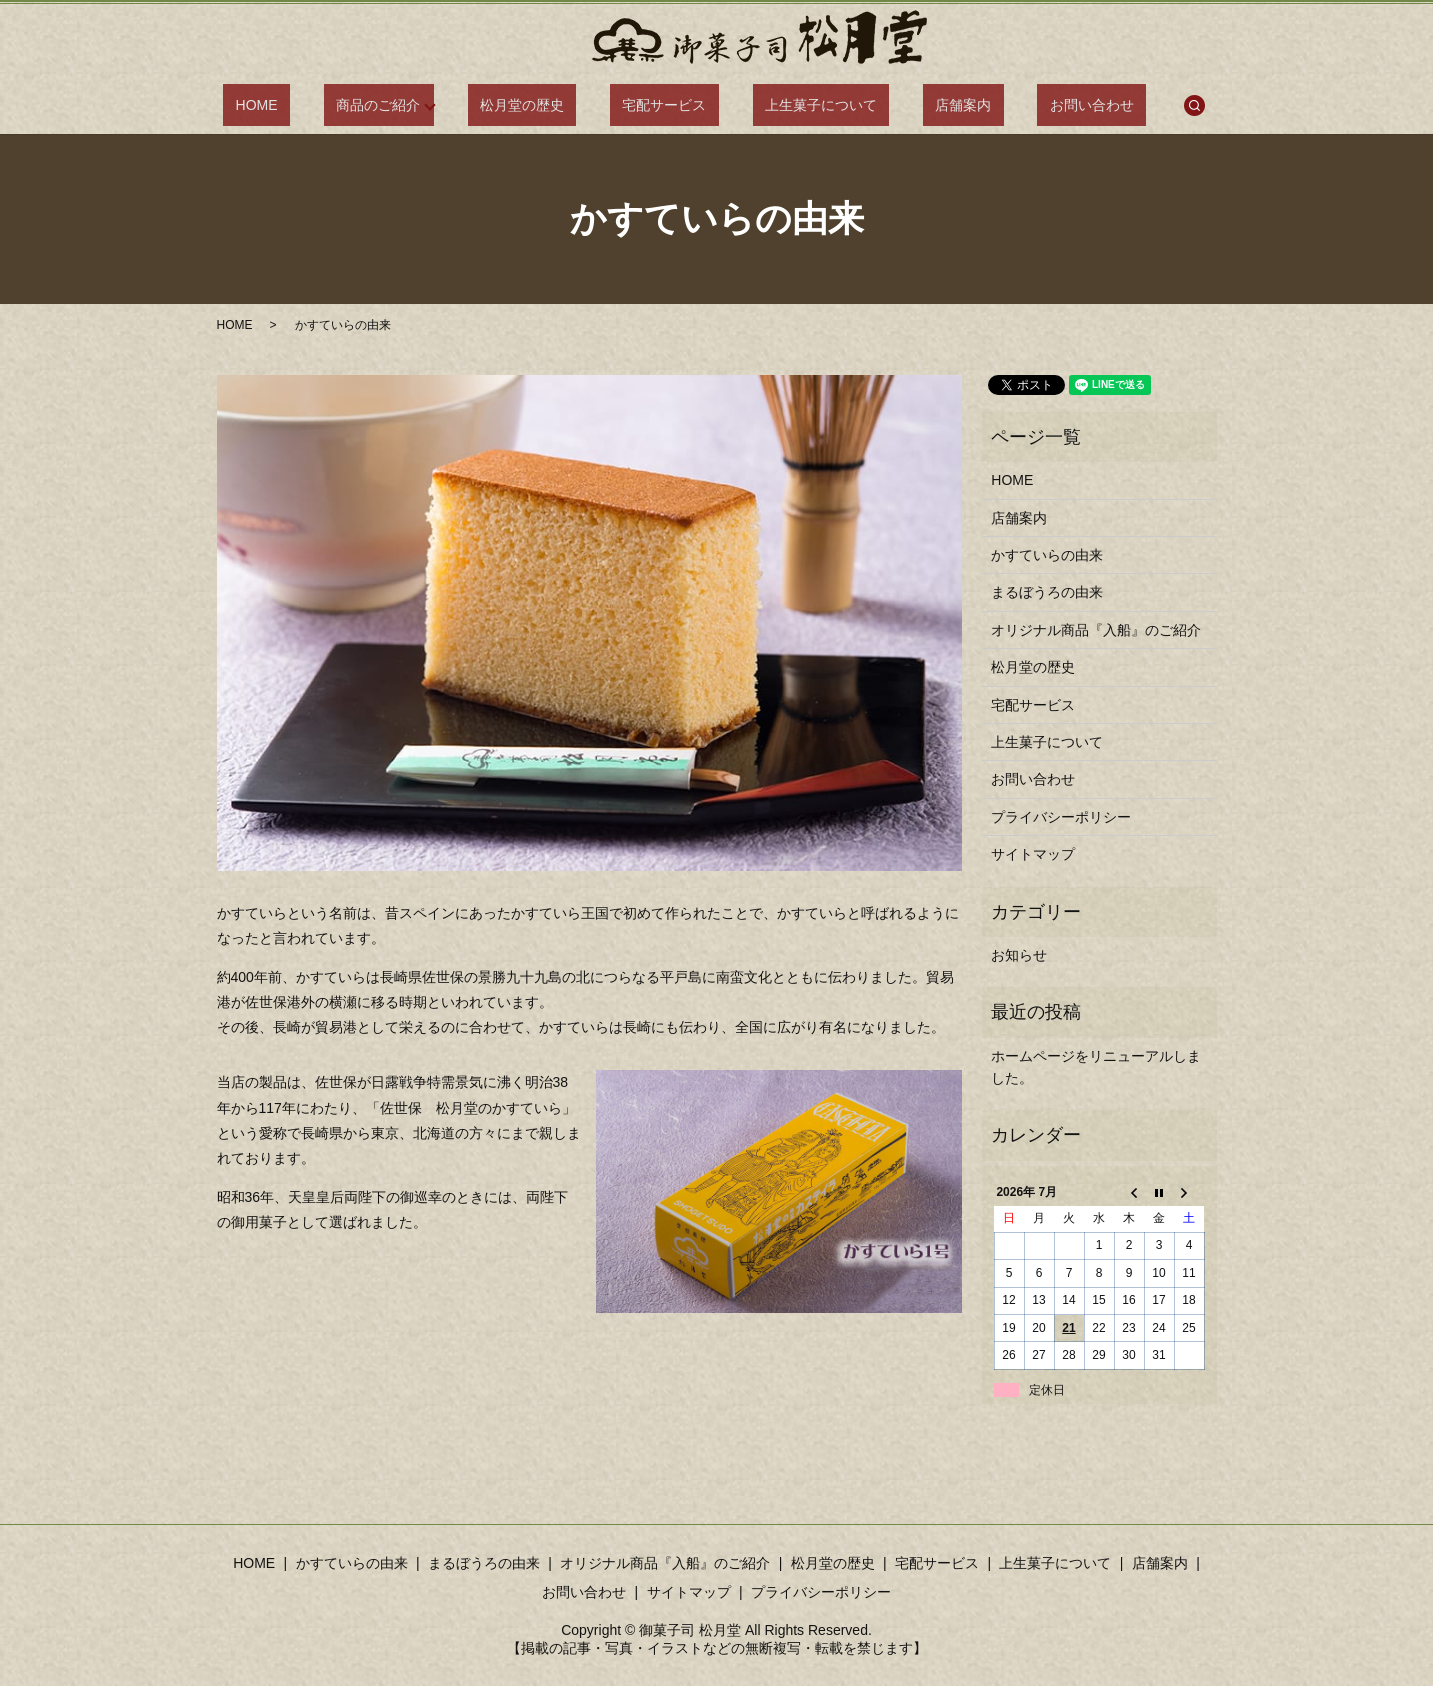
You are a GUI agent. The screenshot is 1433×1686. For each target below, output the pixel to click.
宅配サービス (671, 105)
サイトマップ (1033, 854)
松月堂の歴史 (553, 105)
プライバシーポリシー (1061, 817)
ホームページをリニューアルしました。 (1096, 1067)
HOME (325, 105)
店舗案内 (920, 105)
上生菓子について (802, 105)
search (1114, 105)
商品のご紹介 (422, 105)
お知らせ (1019, 955)
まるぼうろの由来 (1047, 592)
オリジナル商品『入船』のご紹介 (1096, 630)
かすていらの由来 (1047, 555)
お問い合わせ (1023, 105)
